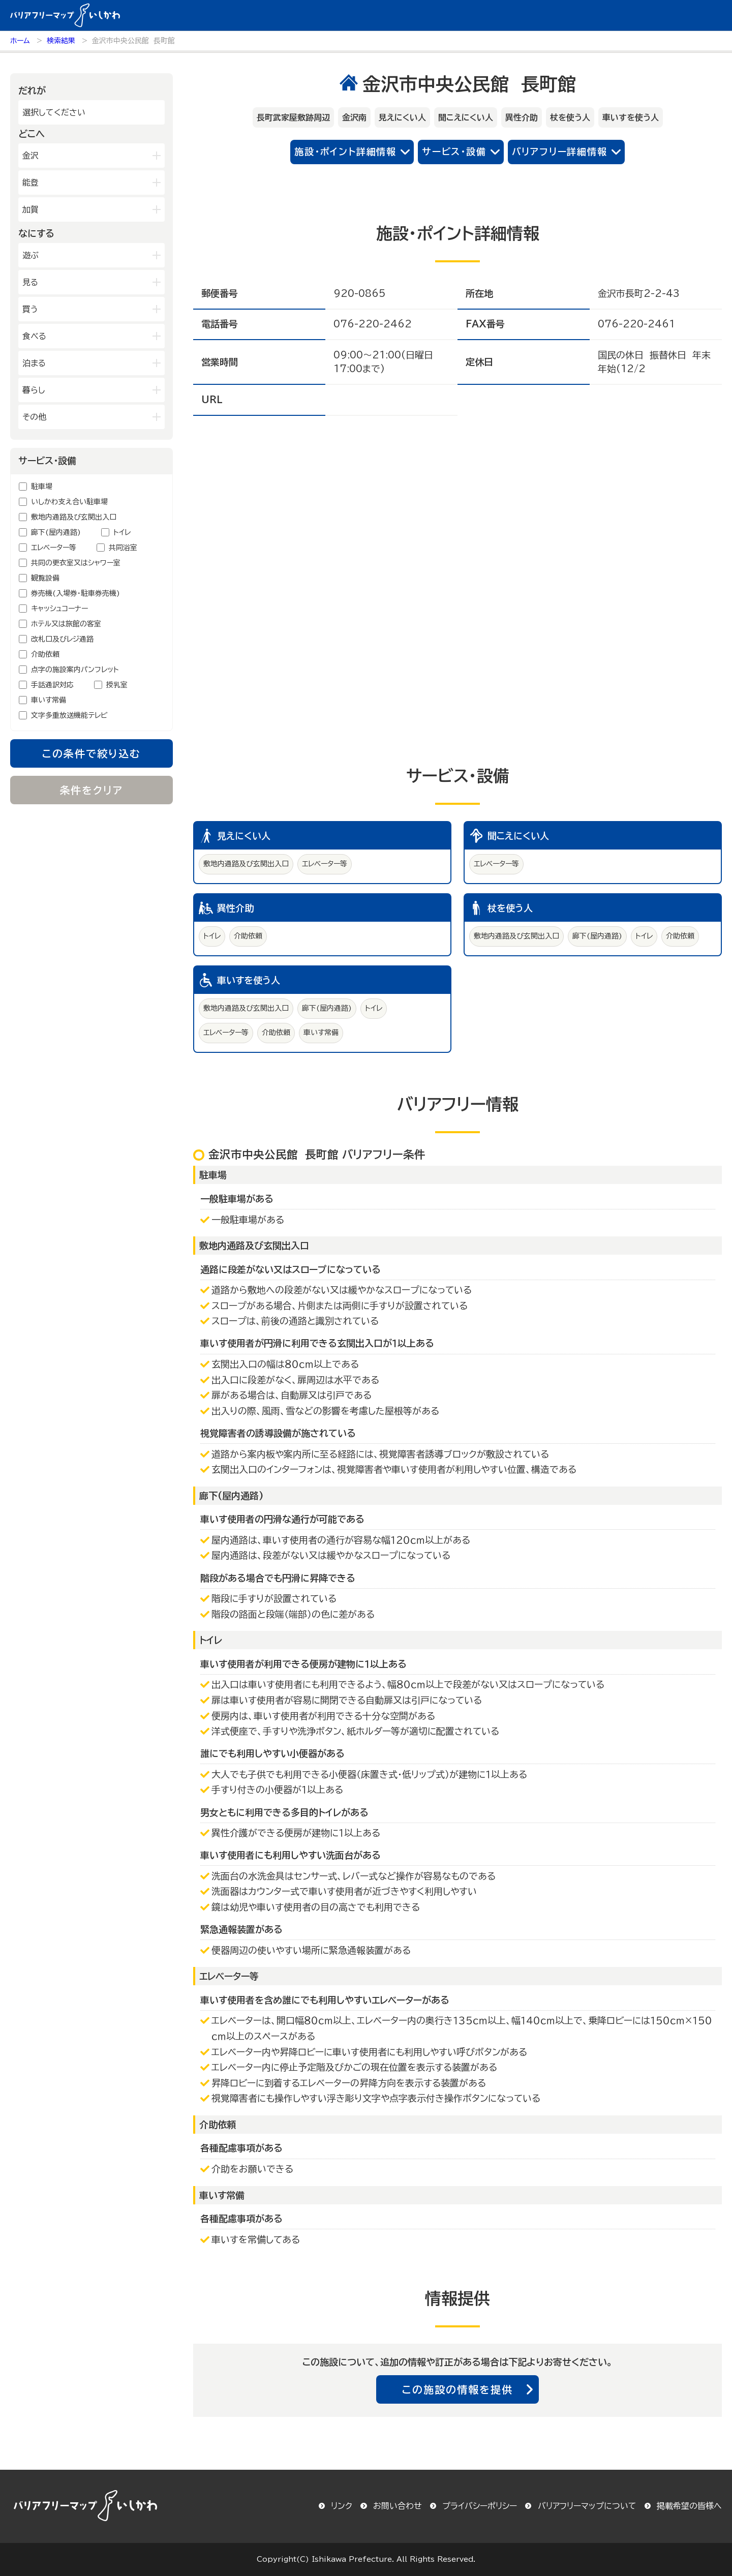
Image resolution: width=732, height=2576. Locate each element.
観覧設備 (45, 578)
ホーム (20, 40)
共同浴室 (123, 547)
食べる (34, 336)
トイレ (122, 532)
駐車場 (41, 486)
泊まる (34, 363)
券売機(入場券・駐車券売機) (75, 593)
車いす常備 (48, 700)
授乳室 (117, 684)
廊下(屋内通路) (56, 532)
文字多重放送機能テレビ (69, 715)
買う (30, 309)
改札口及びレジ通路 (62, 639)
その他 (34, 417)
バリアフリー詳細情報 (559, 151)
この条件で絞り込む (91, 753)
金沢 (30, 155)
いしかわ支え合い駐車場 (69, 501)
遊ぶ (30, 255)
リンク (341, 2506)
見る (30, 282)
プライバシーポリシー (479, 2506)
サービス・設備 (454, 151)
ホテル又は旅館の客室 (66, 623)
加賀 (30, 209)
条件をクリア (92, 790)
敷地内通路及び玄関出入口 (73, 517)
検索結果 (61, 40)
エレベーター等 (53, 547)
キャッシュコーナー (59, 608)
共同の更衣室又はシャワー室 (75, 562)
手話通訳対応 (52, 684)
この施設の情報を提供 (457, 2389)
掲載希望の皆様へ (689, 2506)
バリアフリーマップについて (587, 2506)
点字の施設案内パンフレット (75, 669)
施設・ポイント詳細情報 (345, 151)
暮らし (33, 390)
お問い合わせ (397, 2506)
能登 (30, 182)
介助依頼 (45, 654)
